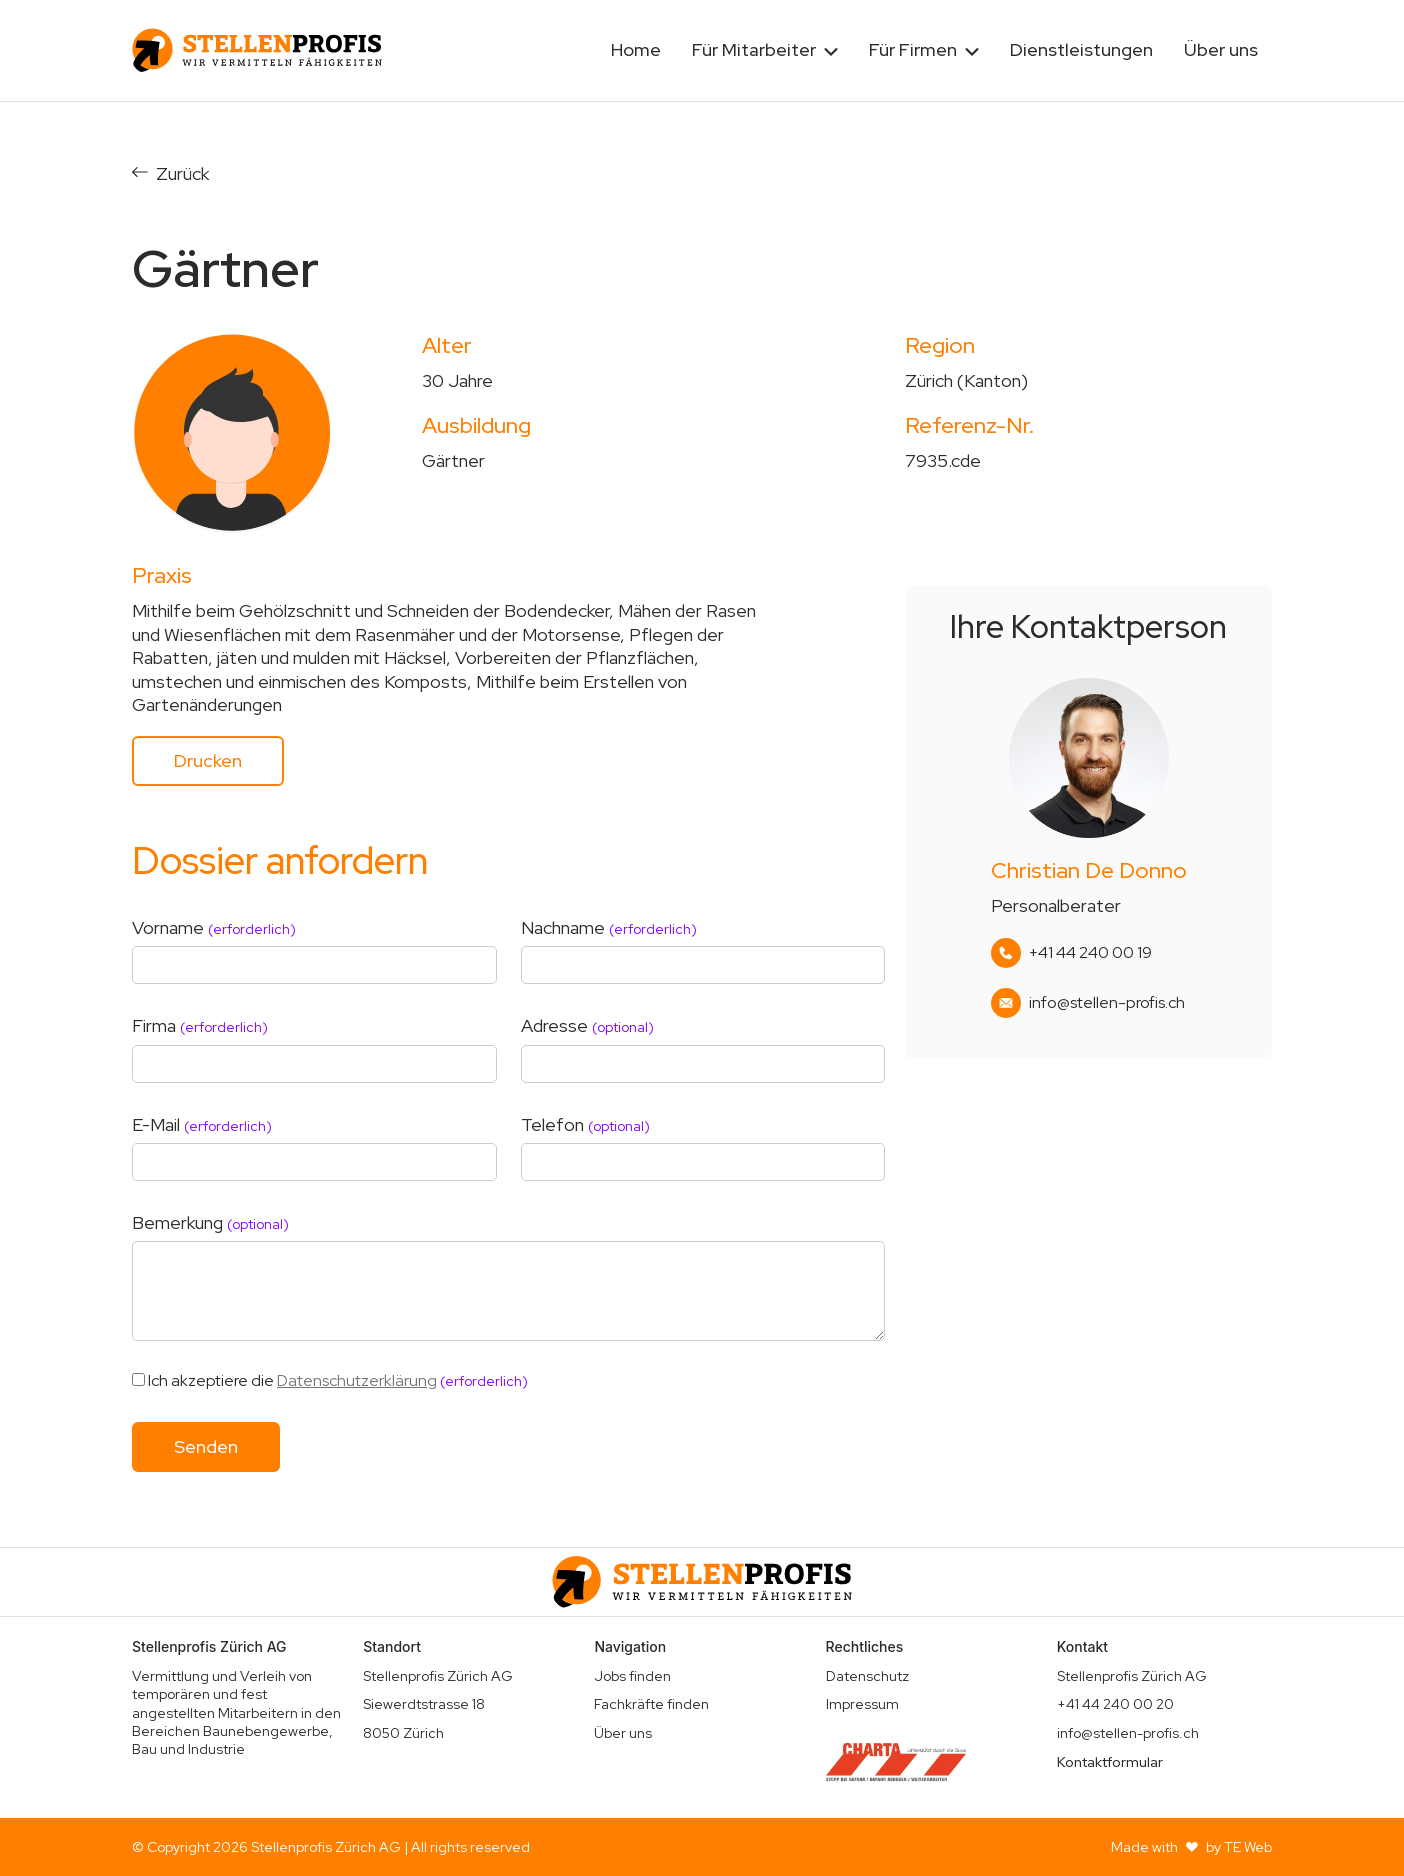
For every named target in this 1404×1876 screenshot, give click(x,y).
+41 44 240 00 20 (1115, 1704)
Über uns (1221, 49)
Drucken (208, 760)
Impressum (862, 1704)
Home (636, 49)
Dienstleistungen (1081, 49)
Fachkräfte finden (651, 1704)
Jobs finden (632, 1676)
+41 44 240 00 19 (1090, 953)
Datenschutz (867, 1676)
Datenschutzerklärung (357, 1380)
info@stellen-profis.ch (1107, 1003)
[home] (257, 50)
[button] (765, 50)
